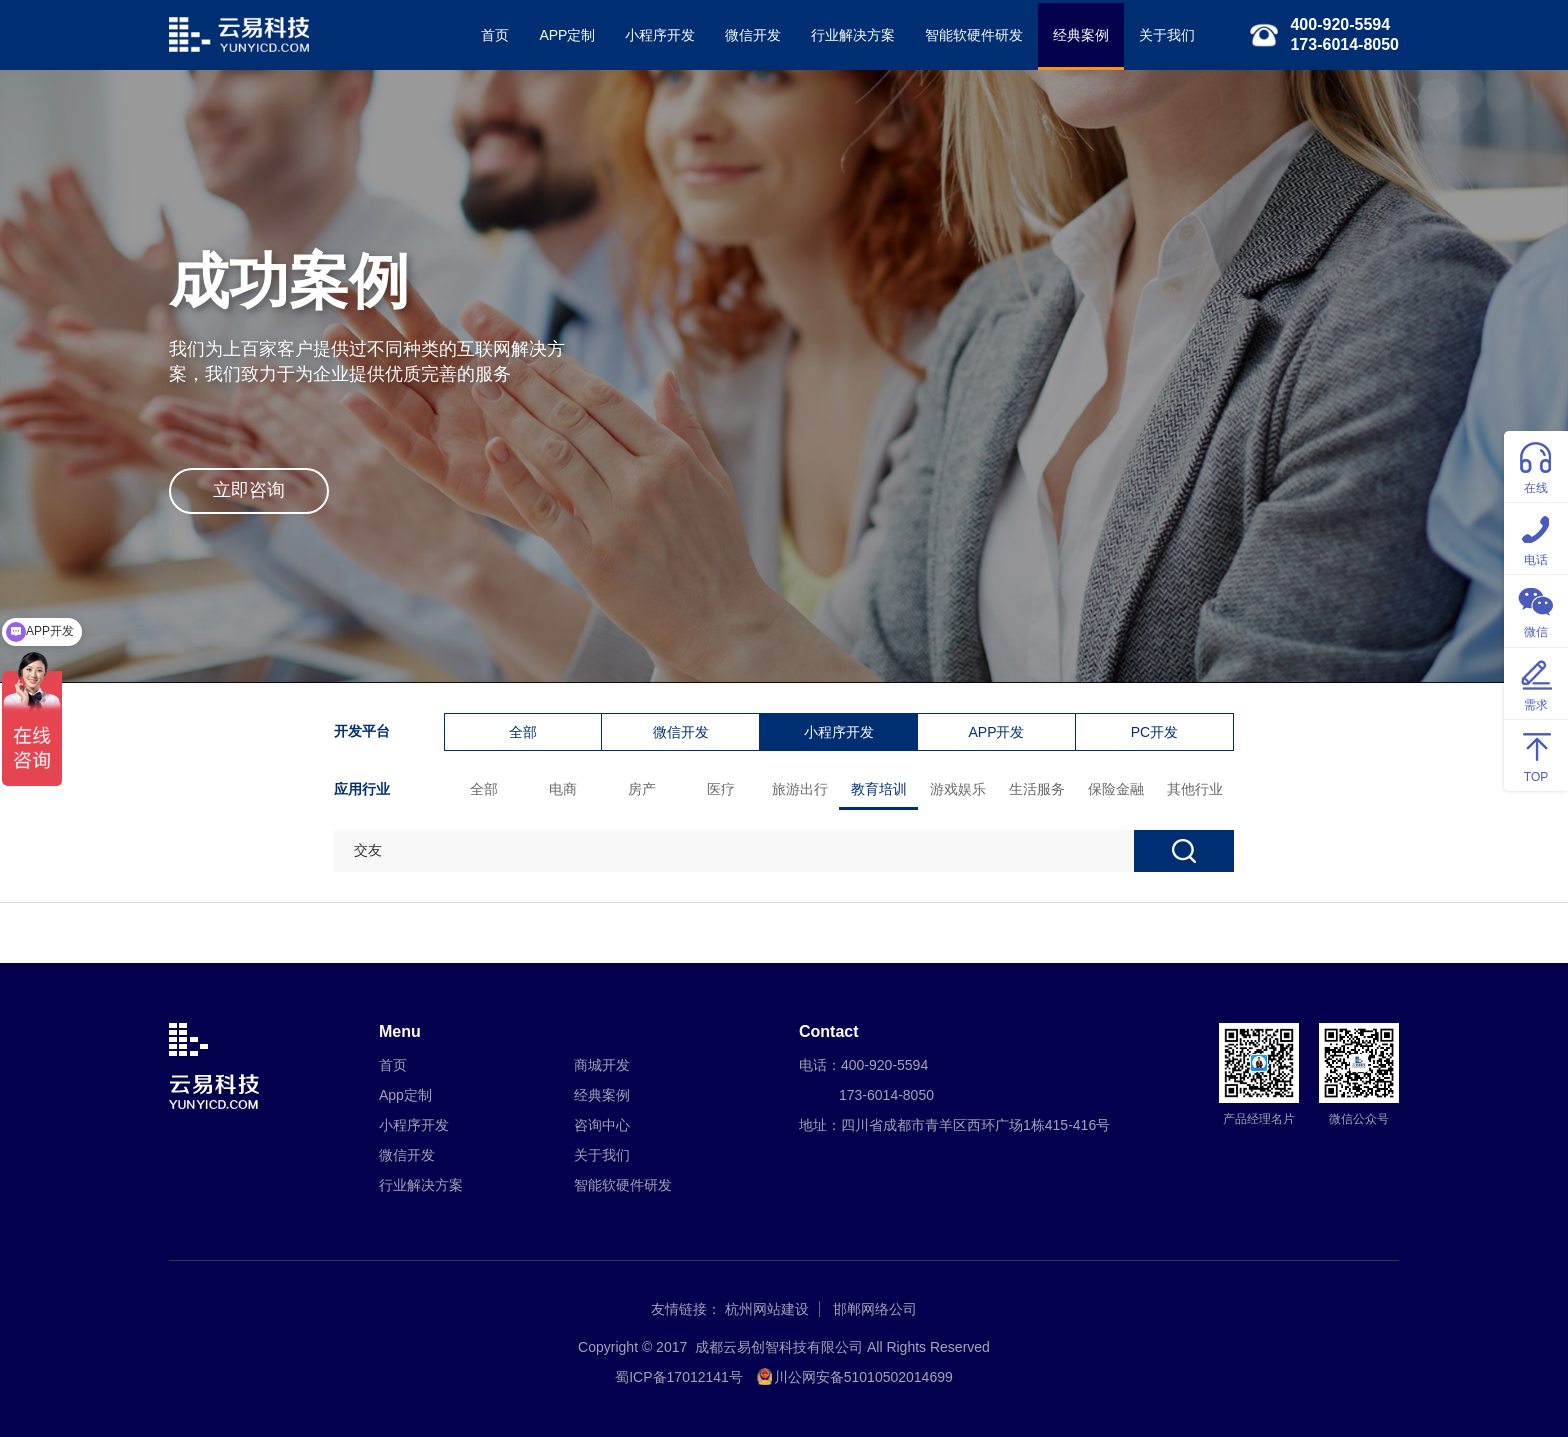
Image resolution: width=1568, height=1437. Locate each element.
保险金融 (1116, 789)
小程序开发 (660, 35)
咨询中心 (602, 1125)
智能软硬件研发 (974, 35)
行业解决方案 (853, 35)
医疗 (721, 789)
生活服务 (1037, 789)
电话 (1536, 537)
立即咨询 (249, 490)
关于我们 (1167, 35)
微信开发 (753, 35)
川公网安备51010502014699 (863, 1377)
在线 (1536, 465)
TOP (1536, 754)
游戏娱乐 (958, 789)
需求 (1536, 682)
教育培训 (879, 789)
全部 (523, 732)
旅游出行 (800, 789)
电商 (563, 789)
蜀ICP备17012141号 (679, 1377)
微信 (1536, 609)
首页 (495, 35)
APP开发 (996, 732)
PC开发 (1154, 732)
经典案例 (1081, 35)
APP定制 (567, 35)
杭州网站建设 (767, 1309)
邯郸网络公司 (875, 1309)
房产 (642, 789)
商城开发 (602, 1065)
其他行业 (1195, 789)
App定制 (405, 1095)
